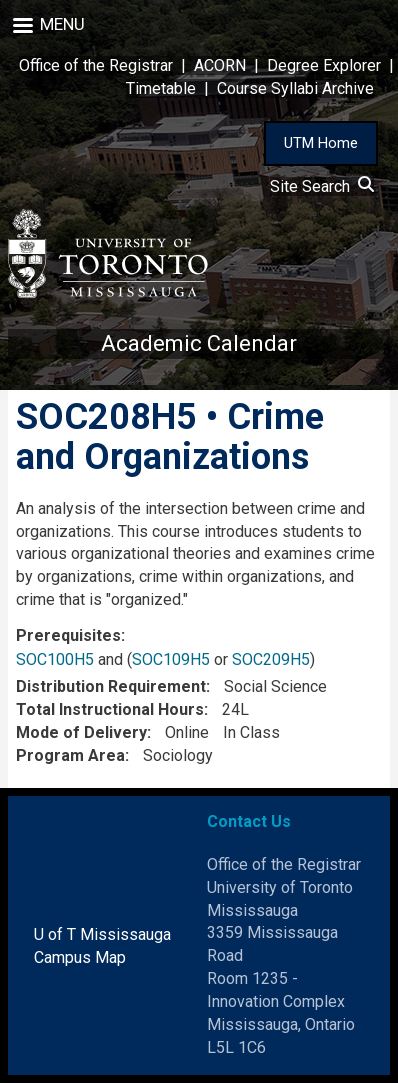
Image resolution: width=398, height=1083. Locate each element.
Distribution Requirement (111, 686)
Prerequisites (68, 635)
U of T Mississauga (102, 934)
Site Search (322, 186)
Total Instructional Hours (110, 709)
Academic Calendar (199, 343)
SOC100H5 (55, 659)
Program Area (70, 755)
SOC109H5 (171, 659)
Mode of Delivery (81, 732)
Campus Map (80, 957)
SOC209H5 (271, 659)
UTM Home (321, 143)
